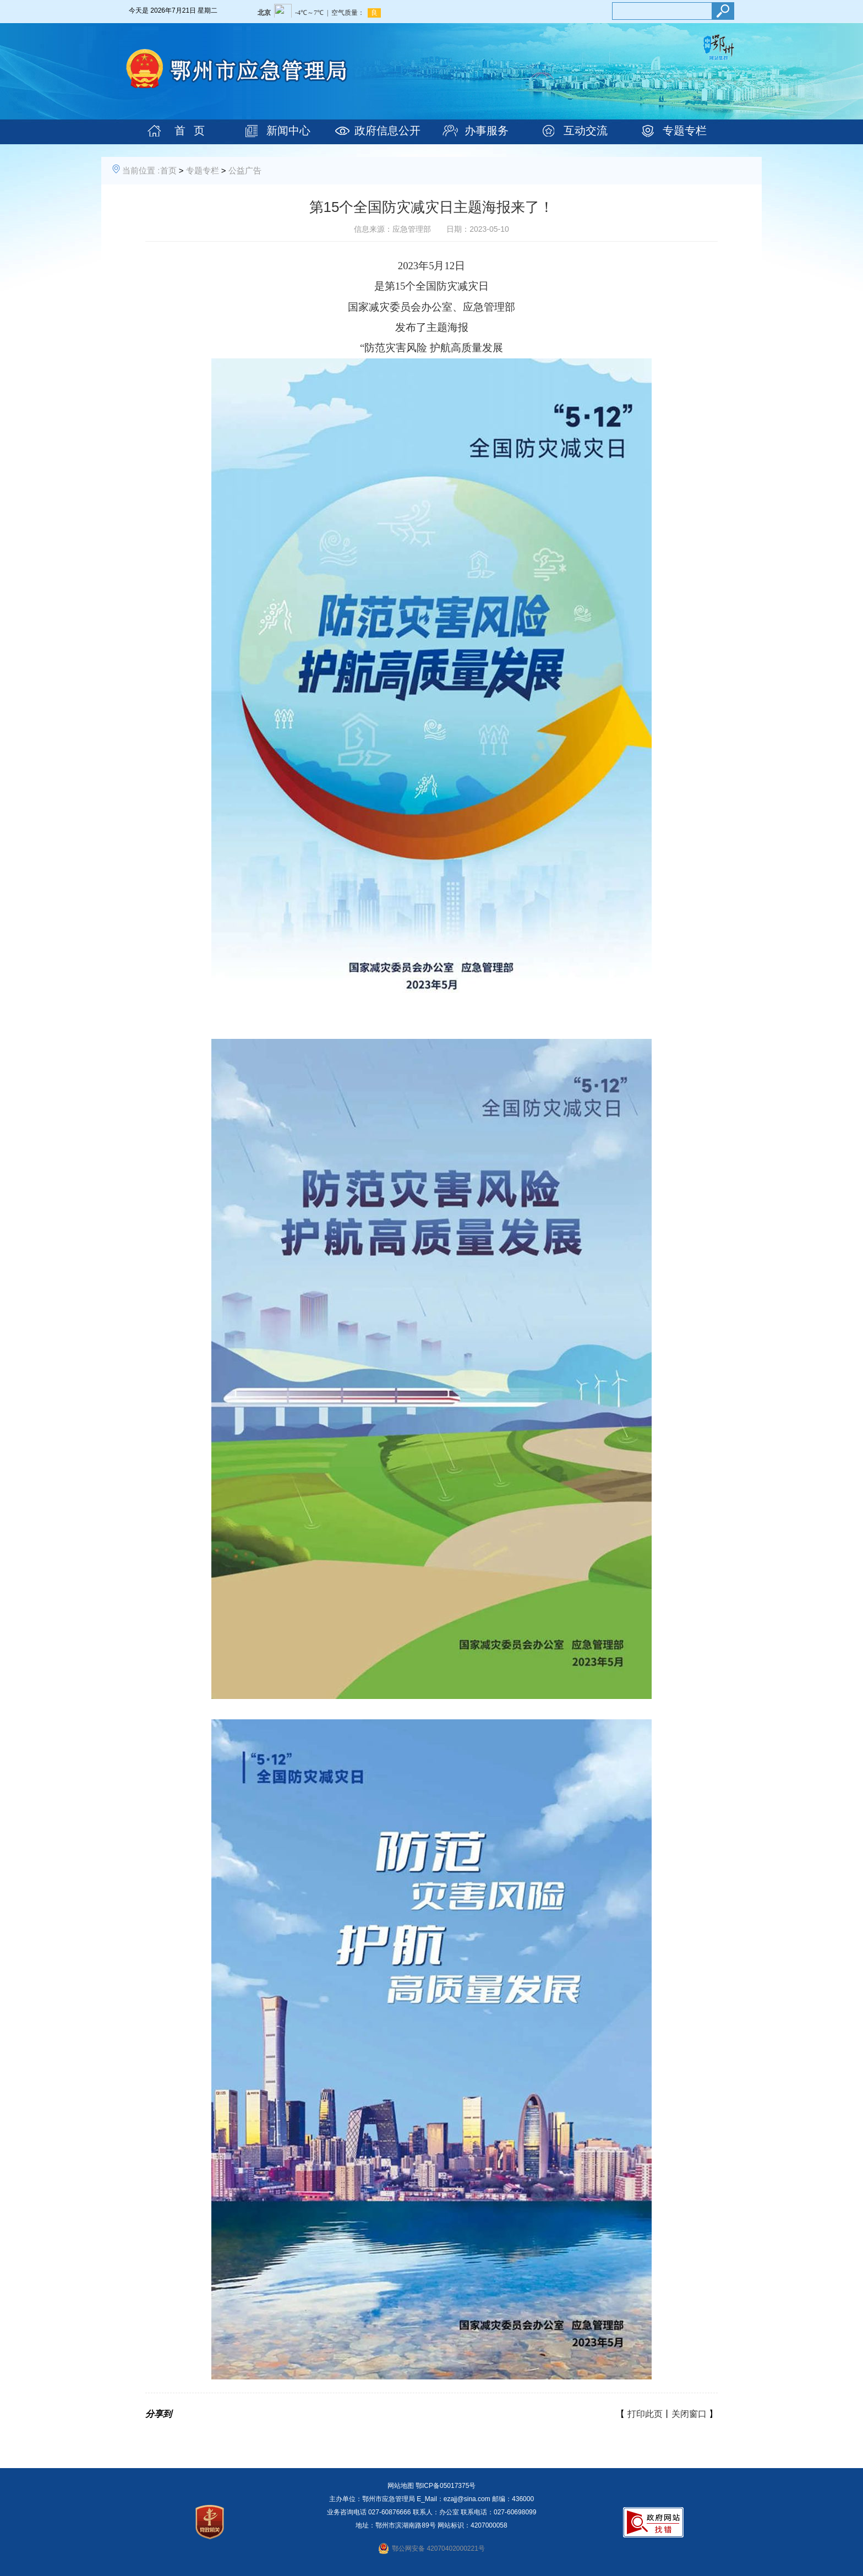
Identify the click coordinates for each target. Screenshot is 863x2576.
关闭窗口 (689, 2414)
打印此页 (645, 2414)
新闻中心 (288, 130)
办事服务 (487, 130)
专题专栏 (685, 130)
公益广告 (244, 170)
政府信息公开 (387, 130)
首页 (168, 170)
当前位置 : (141, 170)
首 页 (189, 130)
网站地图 (400, 2486)
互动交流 (586, 130)
